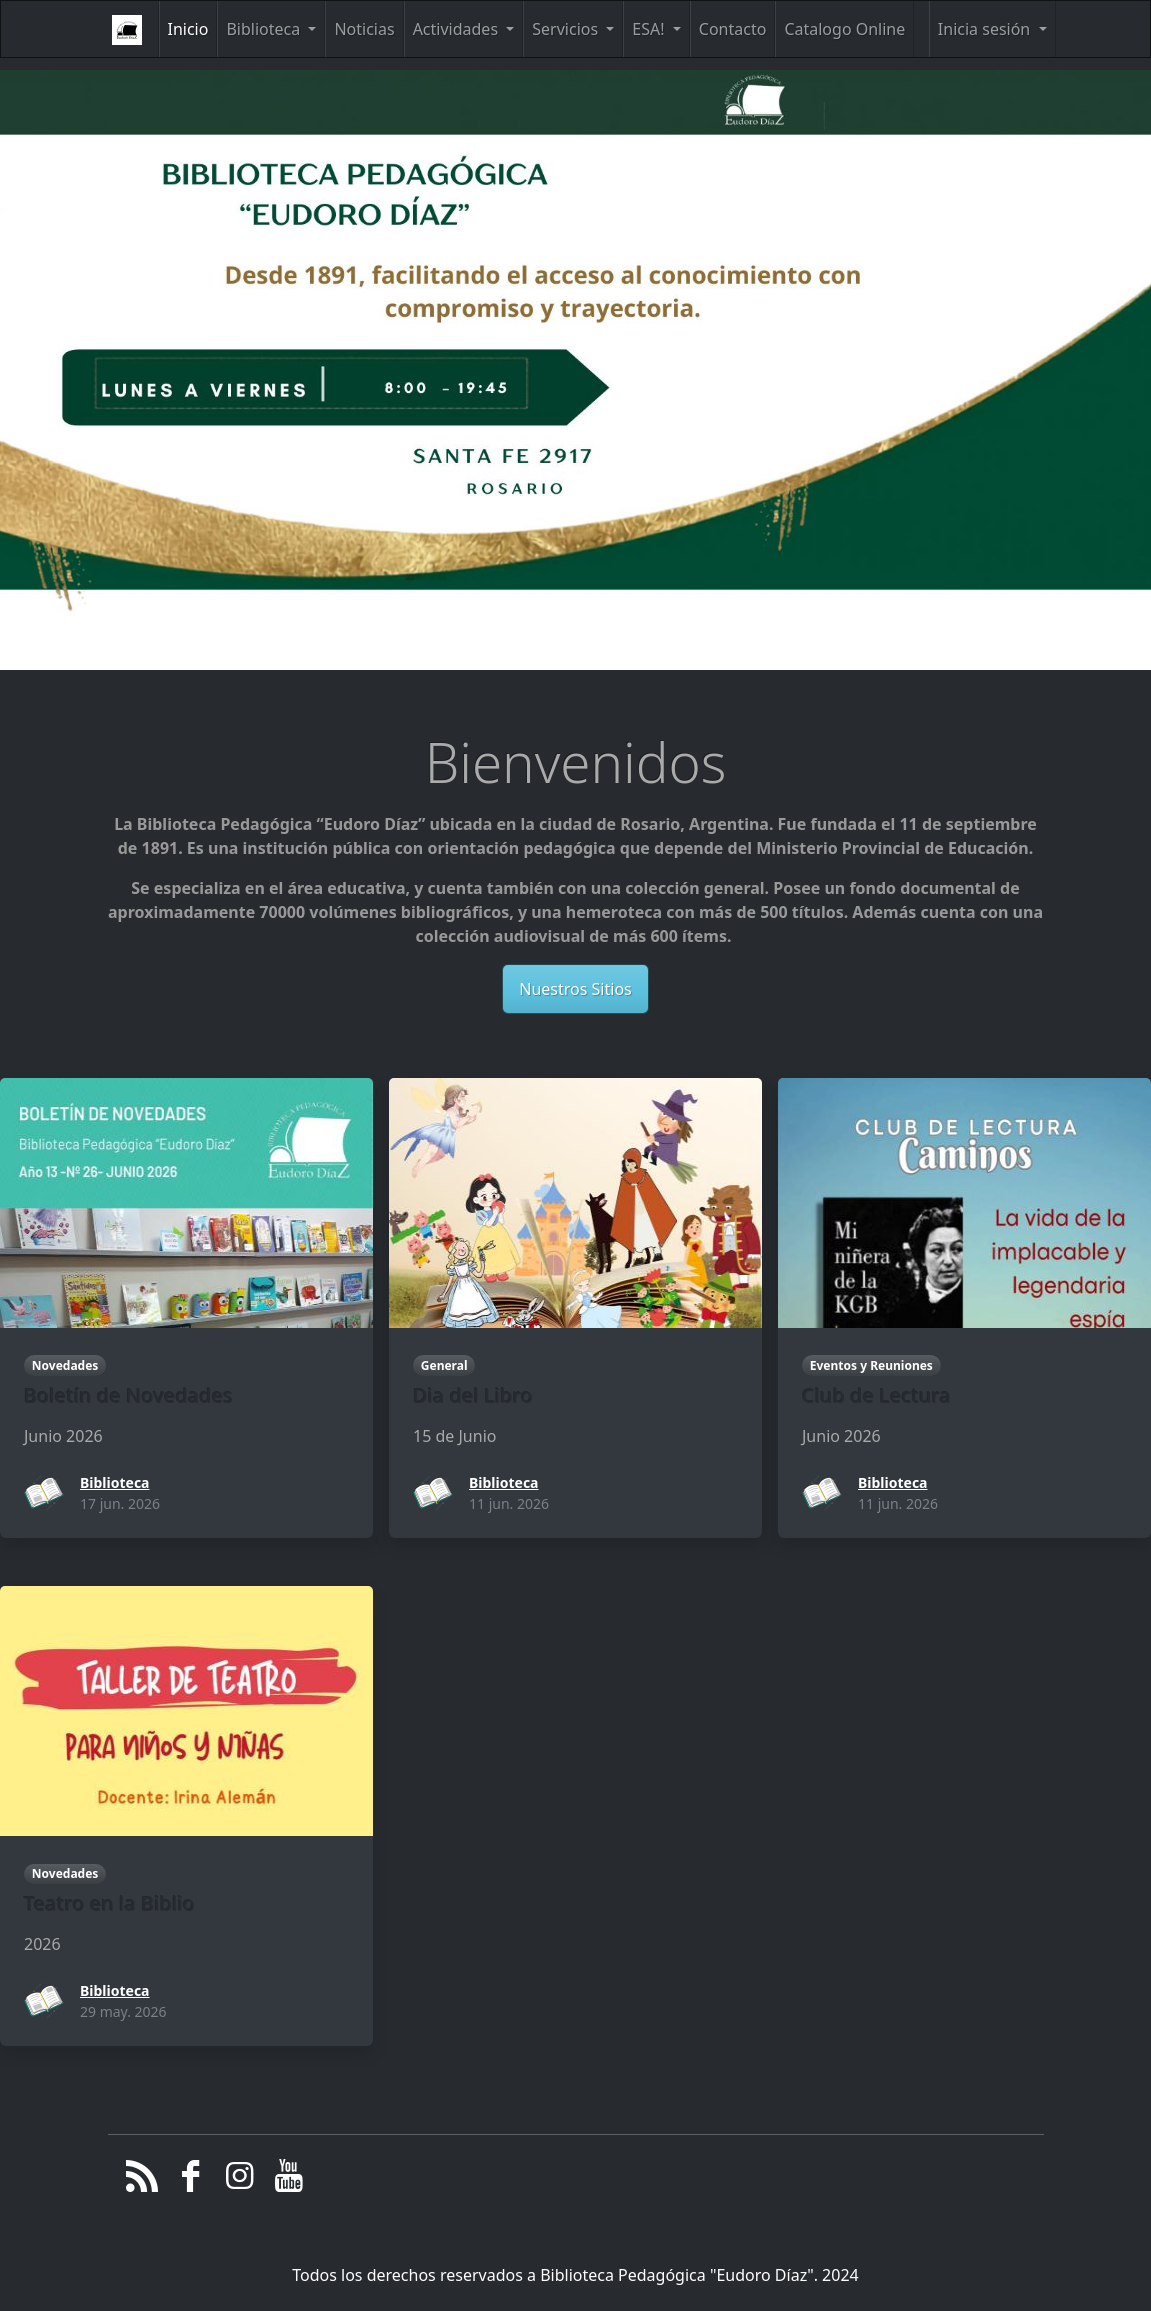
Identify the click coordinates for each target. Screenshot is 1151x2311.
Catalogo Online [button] (844, 29)
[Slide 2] (616, 671)
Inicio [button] (188, 29)
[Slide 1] (576, 671)
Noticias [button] (364, 29)
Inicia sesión (986, 29)
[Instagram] (239, 2181)
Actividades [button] (458, 29)
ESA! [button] (650, 29)
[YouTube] (288, 2181)
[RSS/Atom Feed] (142, 2181)
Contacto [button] (733, 29)
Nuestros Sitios (575, 989)
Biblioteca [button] (265, 29)
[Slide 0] (535, 671)
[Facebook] (190, 2181)
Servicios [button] (567, 29)
